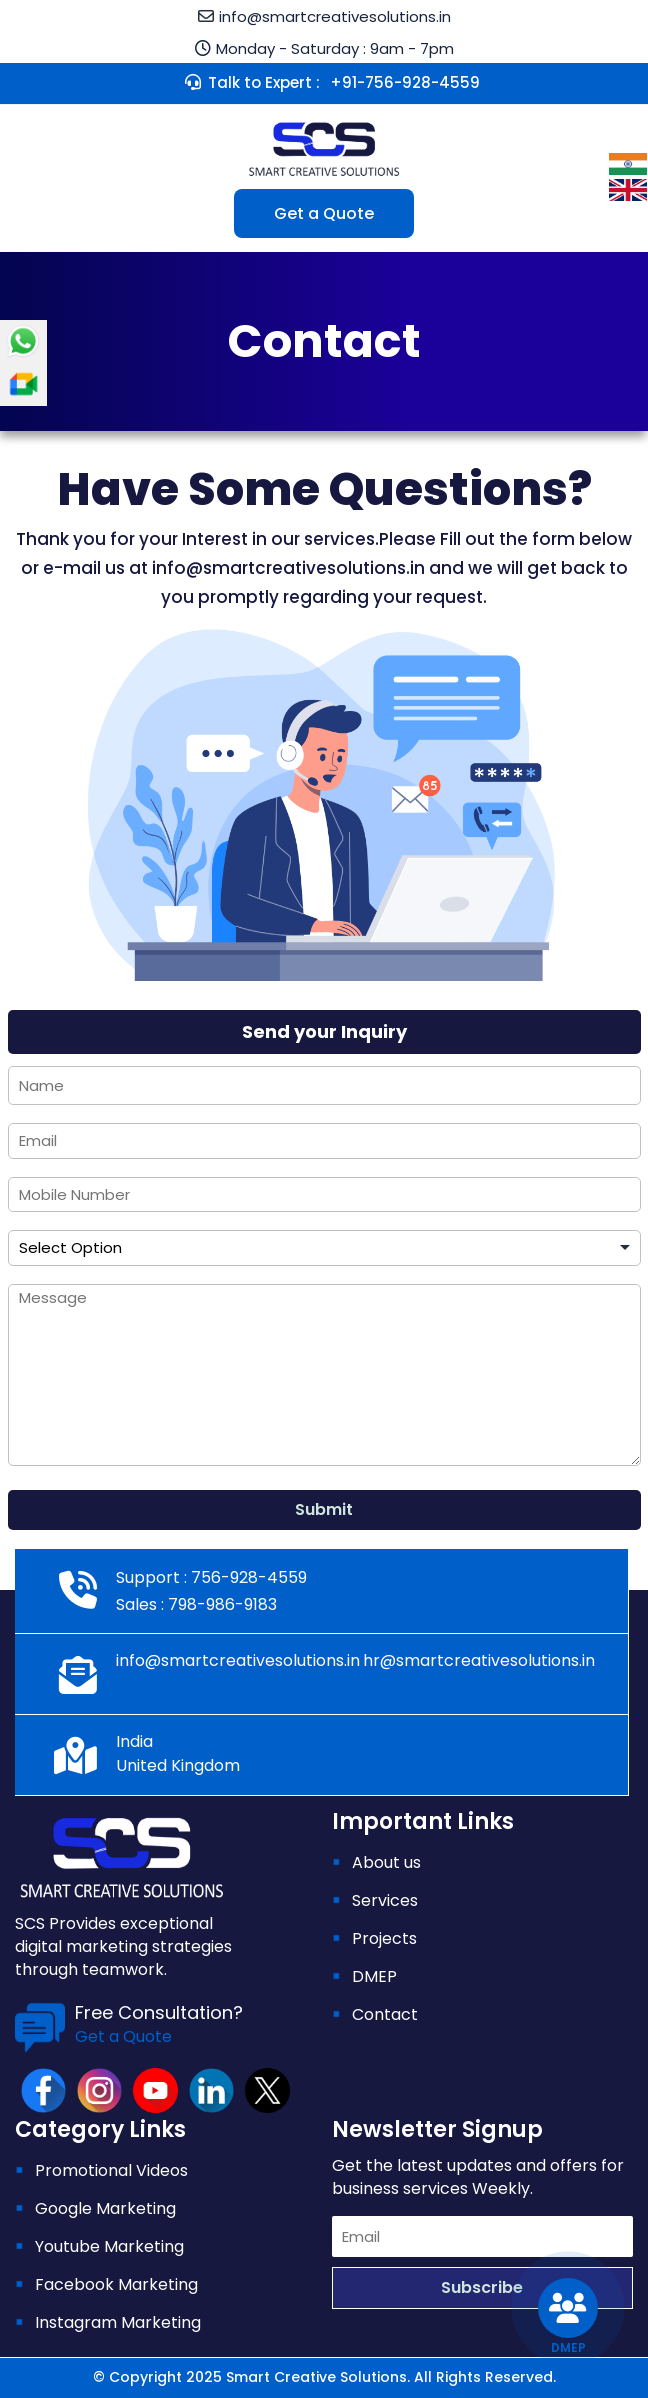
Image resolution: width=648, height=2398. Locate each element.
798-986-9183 (220, 1604)
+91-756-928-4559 (405, 82)
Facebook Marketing (116, 2284)
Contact (385, 2014)
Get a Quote (324, 213)
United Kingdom (178, 1765)
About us (386, 1862)
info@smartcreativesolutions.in (335, 16)
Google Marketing (105, 2208)
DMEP (374, 1976)
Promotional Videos (111, 2170)
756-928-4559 (247, 1577)
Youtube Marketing (109, 2246)
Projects (384, 1938)
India (134, 1741)
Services (385, 1900)
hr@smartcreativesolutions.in (479, 1660)
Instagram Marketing (118, 2322)
